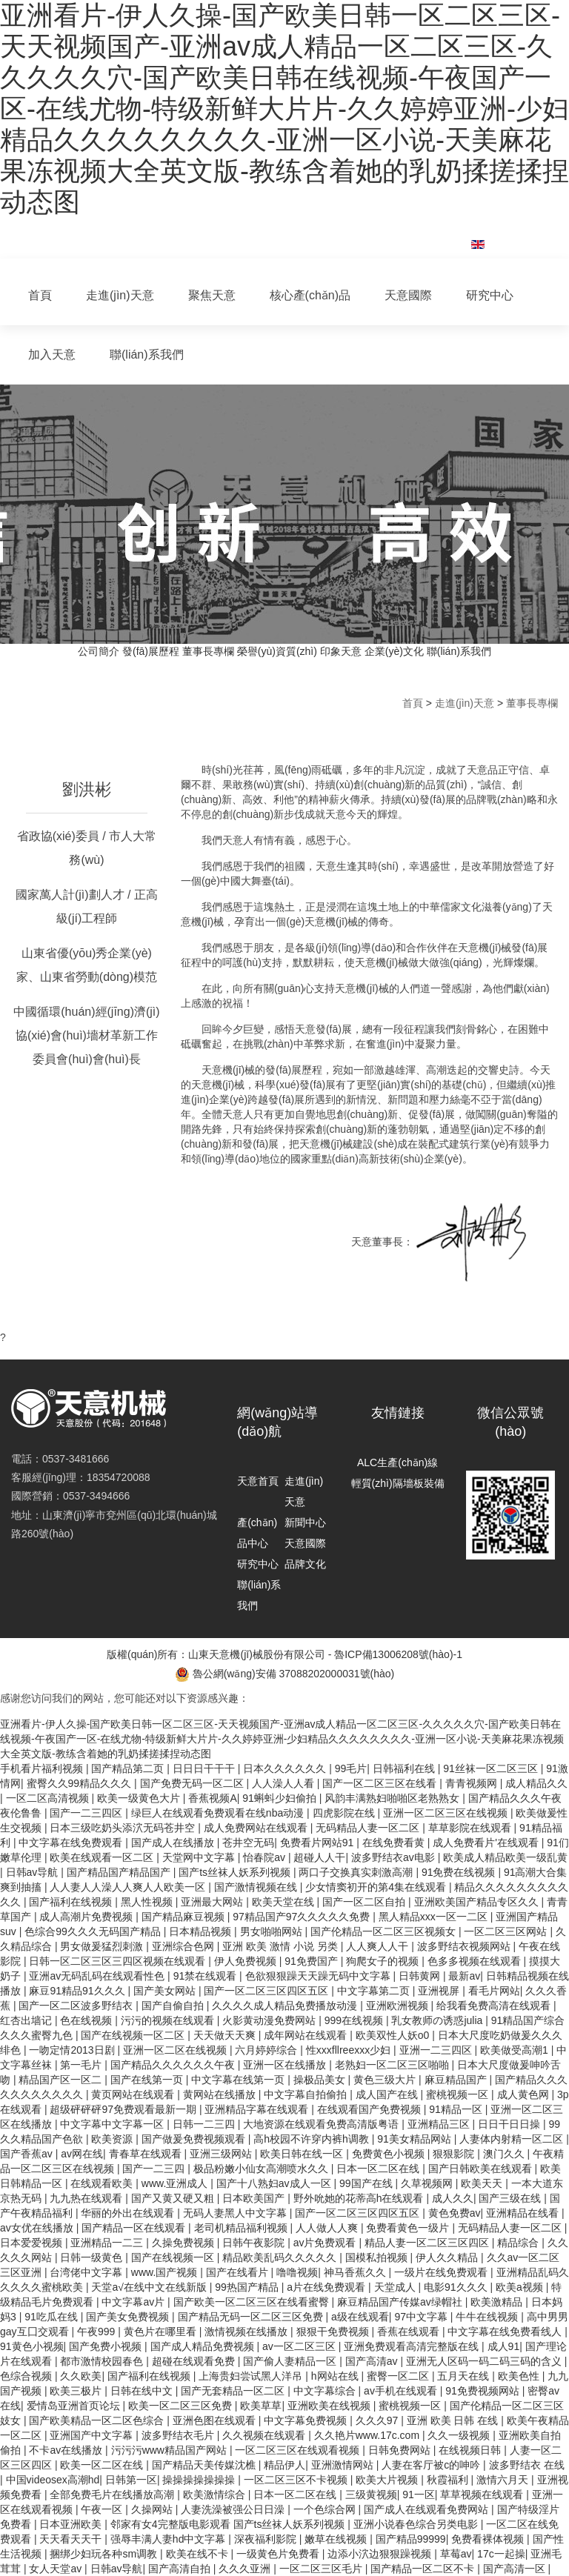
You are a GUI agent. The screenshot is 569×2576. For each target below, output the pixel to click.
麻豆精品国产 (457, 2080)
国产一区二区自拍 (365, 1902)
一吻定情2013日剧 (73, 2050)
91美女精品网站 (415, 2139)
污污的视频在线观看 (169, 2020)
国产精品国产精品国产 (120, 1872)
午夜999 (97, 2331)
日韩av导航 (33, 1872)
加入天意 (52, 354)
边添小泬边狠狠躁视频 (380, 2554)
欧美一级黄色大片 (140, 1798)
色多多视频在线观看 (475, 1961)
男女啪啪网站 (272, 1931)
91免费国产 (312, 1961)
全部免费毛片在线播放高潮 (113, 2494)
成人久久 (452, 2198)
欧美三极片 (77, 2391)
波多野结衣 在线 (527, 2465)
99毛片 (351, 1768)
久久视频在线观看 (265, 2435)
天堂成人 (396, 2287)
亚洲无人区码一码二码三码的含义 (485, 2361)
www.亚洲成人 (176, 2183)
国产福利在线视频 (72, 1902)
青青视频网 (472, 1783)
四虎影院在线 (345, 1813)
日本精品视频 (201, 1931)
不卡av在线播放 (67, 2450)
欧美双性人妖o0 (394, 2035)
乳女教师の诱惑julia (438, 2020)
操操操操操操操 (200, 2480)
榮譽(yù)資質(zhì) (277, 651)
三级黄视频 (371, 2494)
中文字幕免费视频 (307, 2420)
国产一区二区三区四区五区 (267, 1991)
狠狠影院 (455, 2154)
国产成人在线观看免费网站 (427, 2509)
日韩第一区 (131, 2480)
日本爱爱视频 (32, 2243)
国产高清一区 (515, 2569)
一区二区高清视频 (49, 1798)
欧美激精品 (497, 2302)
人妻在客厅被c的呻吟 (432, 2465)
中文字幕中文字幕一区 (113, 2124)
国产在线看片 (238, 2272)
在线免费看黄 (394, 1842)
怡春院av (265, 1857)
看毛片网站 (494, 1991)
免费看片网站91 (318, 1842)
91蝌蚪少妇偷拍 (280, 1798)
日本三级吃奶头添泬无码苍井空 (124, 1828)
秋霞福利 (449, 2480)
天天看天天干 (71, 2539)
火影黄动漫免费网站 (270, 2020)
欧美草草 (261, 2406)
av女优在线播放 (38, 2228)
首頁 (40, 295)
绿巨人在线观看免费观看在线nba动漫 (219, 1813)
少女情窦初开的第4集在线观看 (377, 1887)
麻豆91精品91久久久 (78, 1991)
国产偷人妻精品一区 (291, 2361)
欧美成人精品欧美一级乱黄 (505, 1857)
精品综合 (519, 2243)
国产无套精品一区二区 (234, 2391)
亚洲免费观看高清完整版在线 (413, 2346)
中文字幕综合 (326, 2391)
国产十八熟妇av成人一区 (275, 2183)
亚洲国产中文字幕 (93, 2435)
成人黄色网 (524, 2094)
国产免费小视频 (106, 2346)
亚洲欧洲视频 (398, 2005)
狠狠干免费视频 (334, 2331)
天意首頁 (258, 1481)
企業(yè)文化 (394, 651)
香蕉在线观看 (409, 2331)
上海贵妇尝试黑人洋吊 (252, 2376)
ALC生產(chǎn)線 (397, 1462)
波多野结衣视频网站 (465, 1946)
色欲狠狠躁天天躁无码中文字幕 (319, 1976)
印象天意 (341, 651)
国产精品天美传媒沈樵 (205, 2465)
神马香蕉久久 (356, 2272)
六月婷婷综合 (267, 2050)
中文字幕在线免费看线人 (506, 2331)
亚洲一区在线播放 (286, 2065)
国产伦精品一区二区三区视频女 (384, 1931)
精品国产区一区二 (61, 2080)
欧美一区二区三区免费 (181, 2406)
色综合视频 (27, 2376)
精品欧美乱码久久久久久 (280, 2257)
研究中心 (489, 295)
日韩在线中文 (143, 2391)
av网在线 (82, 2154)
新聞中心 (305, 1522)
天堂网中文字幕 (200, 1857)
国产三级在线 (511, 2198)
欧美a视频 (521, 2287)
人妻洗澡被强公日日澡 (234, 2509)
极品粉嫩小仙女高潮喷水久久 (262, 2168)
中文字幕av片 (134, 2302)
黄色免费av (454, 2213)
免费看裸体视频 (489, 2539)
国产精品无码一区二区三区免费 (252, 2317)
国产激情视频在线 (257, 1887)
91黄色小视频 (32, 2346)
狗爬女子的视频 (384, 1961)
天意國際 (408, 295)
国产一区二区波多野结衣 (77, 2005)
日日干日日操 (510, 2124)
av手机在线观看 (402, 2391)
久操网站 (153, 2509)
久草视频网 (428, 2183)
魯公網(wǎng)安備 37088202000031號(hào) (284, 1674)
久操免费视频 (184, 2243)
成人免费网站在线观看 (257, 1828)
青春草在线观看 (146, 2154)
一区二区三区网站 (507, 1931)
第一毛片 (82, 2065)
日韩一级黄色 (92, 2257)
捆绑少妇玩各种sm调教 (105, 2554)
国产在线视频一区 (174, 2257)
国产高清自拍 (180, 2569)
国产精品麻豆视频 (184, 1917)
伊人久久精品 (448, 2257)
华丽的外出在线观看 (129, 2213)
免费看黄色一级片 (409, 2228)
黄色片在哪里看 (161, 2331)
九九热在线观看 (87, 2198)
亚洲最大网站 (213, 1902)
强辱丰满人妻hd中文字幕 (169, 2539)
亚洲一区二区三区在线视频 (446, 1813)
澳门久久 (505, 2154)
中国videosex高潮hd (53, 2480)
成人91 (504, 2346)
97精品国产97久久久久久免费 (303, 1917)
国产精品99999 (411, 2539)
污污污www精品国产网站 (170, 2450)
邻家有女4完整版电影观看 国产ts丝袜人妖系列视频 (228, 2524)
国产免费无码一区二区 (193, 1783)
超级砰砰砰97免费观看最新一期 (124, 2109)
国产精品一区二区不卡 (423, 2569)
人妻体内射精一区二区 (512, 2139)
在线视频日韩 (471, 2450)
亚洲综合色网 (184, 1946)
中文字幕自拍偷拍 (307, 2094)
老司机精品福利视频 (242, 2228)
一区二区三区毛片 (322, 2569)
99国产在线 (367, 2183)
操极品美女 (320, 2080)
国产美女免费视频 (129, 2317)
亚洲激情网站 (343, 2465)
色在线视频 (87, 2020)
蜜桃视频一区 (458, 2094)
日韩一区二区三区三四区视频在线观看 (118, 1961)
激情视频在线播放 (247, 2331)
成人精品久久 (536, 1783)
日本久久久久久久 (286, 1768)
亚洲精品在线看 (524, 2213)
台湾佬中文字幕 (87, 2272)
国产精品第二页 (129, 1768)
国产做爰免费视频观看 (195, 2139)
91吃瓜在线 (52, 2317)
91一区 (418, 2494)
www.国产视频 (165, 2272)
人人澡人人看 (284, 1783)
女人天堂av (56, 2569)
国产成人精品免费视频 (203, 2346)
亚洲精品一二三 (108, 2243)
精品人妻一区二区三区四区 (428, 2243)
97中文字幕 (422, 2317)
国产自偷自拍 (174, 2005)
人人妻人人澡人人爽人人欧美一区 (129, 1887)
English (509, 244)
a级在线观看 (360, 2317)
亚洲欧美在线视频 (330, 2406)
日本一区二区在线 (379, 2168)
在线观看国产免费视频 (370, 2109)
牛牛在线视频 (488, 2317)
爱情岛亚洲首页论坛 (75, 2406)
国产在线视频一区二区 (134, 2035)
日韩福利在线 (405, 1768)
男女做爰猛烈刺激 (103, 1946)
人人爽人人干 (378, 1946)
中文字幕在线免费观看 (72, 1842)
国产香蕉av (28, 2154)
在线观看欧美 (103, 2183)
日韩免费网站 (400, 2450)
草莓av (456, 2554)
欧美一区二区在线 (103, 2465)
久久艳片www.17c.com (368, 2435)
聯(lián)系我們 (147, 354)
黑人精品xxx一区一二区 (434, 1917)
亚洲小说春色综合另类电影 (417, 2524)
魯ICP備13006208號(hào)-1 (398, 1654)
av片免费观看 (326, 2243)
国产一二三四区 (87, 1813)
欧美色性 (520, 2376)
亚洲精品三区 (440, 2124)
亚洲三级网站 (222, 2154)
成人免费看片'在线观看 (487, 1842)
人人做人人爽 (328, 2228)
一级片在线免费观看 (442, 2272)
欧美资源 (113, 2139)
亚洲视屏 (440, 1991)
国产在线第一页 (148, 2080)
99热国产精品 (248, 2287)
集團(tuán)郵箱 (407, 236)
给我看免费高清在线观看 (494, 2005)
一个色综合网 (326, 2509)
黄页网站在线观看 (134, 2094)
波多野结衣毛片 (179, 2435)
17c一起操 (501, 2554)
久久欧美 (81, 2376)
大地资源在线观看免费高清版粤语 (322, 2124)
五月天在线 (464, 2376)
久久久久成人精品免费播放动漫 (286, 2005)
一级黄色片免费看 (279, 2554)
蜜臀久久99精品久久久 (80, 1783)
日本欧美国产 (254, 2198)
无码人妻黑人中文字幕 (236, 2213)
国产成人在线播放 (174, 1842)
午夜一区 (103, 2509)
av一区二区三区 (300, 2346)
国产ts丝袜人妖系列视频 (236, 1872)
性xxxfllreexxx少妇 (349, 2050)
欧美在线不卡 (198, 2554)
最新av (464, 1976)
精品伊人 (284, 2465)
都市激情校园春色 (103, 2361)
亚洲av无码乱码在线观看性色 (98, 1976)
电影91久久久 (457, 2287)
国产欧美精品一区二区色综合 (98, 2420)
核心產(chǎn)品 (310, 295)
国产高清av (373, 2361)
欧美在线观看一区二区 (103, 1857)
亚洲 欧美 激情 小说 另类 (281, 1946)
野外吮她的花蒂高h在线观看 (360, 2198)
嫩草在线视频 (337, 2539)
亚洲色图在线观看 (216, 2420)
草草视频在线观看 (483, 2494)
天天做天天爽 (226, 2035)
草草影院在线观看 (471, 1828)
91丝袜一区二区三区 (491, 1768)
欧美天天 (483, 2183)
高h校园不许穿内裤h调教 (312, 2139)
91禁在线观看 (206, 1976)
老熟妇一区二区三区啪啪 (393, 2065)
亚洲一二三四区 (437, 2050)
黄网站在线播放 (221, 2094)
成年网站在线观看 (307, 2035)
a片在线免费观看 (327, 2287)
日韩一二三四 (205, 2124)
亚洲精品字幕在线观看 (257, 2109)
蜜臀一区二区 (399, 2376)
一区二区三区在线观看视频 (298, 2450)
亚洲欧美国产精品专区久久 (478, 1902)
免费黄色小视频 (389, 2154)
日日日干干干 (205, 1768)
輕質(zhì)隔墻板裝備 (398, 1483)
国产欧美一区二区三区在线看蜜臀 (252, 2302)
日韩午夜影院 (254, 2243)
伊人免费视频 (246, 1961)
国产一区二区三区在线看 (380, 1783)
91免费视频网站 (483, 2391)
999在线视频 (355, 2020)
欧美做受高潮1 (515, 2050)
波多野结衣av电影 (394, 1857)
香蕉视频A (212, 1798)
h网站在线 (336, 2376)
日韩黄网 (421, 1976)
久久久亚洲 (246, 2569)
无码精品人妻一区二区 (369, 1828)
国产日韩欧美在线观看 (481, 2168)
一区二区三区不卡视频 (297, 2480)
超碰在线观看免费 (195, 2361)
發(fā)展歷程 (150, 651)
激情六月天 (503, 2480)
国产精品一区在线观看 (134, 2228)
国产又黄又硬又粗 (174, 2198)
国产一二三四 (154, 2168)
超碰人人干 (319, 1857)
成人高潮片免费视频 (87, 1917)
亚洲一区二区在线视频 (176, 2050)
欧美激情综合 (215, 2494)
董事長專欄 (208, 651)
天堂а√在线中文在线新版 (150, 2287)
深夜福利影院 (266, 2539)
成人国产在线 (388, 2094)
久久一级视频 (460, 2435)
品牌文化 (305, 1564)
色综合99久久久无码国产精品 (93, 1931)
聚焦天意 (212, 295)
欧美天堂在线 (284, 1902)
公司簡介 (98, 651)
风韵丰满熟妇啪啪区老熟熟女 (393, 1798)
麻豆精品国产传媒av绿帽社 (401, 2302)
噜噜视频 (297, 2272)
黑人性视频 (148, 1902)
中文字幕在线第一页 (239, 2080)
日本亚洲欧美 (71, 2524)
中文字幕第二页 (375, 1991)
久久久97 (378, 2420)
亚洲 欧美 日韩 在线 (454, 2420)
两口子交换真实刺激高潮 (357, 1872)
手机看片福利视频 (43, 1768)
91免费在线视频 (460, 1872)
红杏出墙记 (27, 2020)
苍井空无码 (248, 1842)
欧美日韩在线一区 (303, 2154)
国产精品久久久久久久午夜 (174, 2065)
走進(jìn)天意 (120, 295)
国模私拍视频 (377, 2257)
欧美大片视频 (388, 2480)
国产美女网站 (166, 1991)
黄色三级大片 (386, 2080)
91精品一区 (457, 2109)
